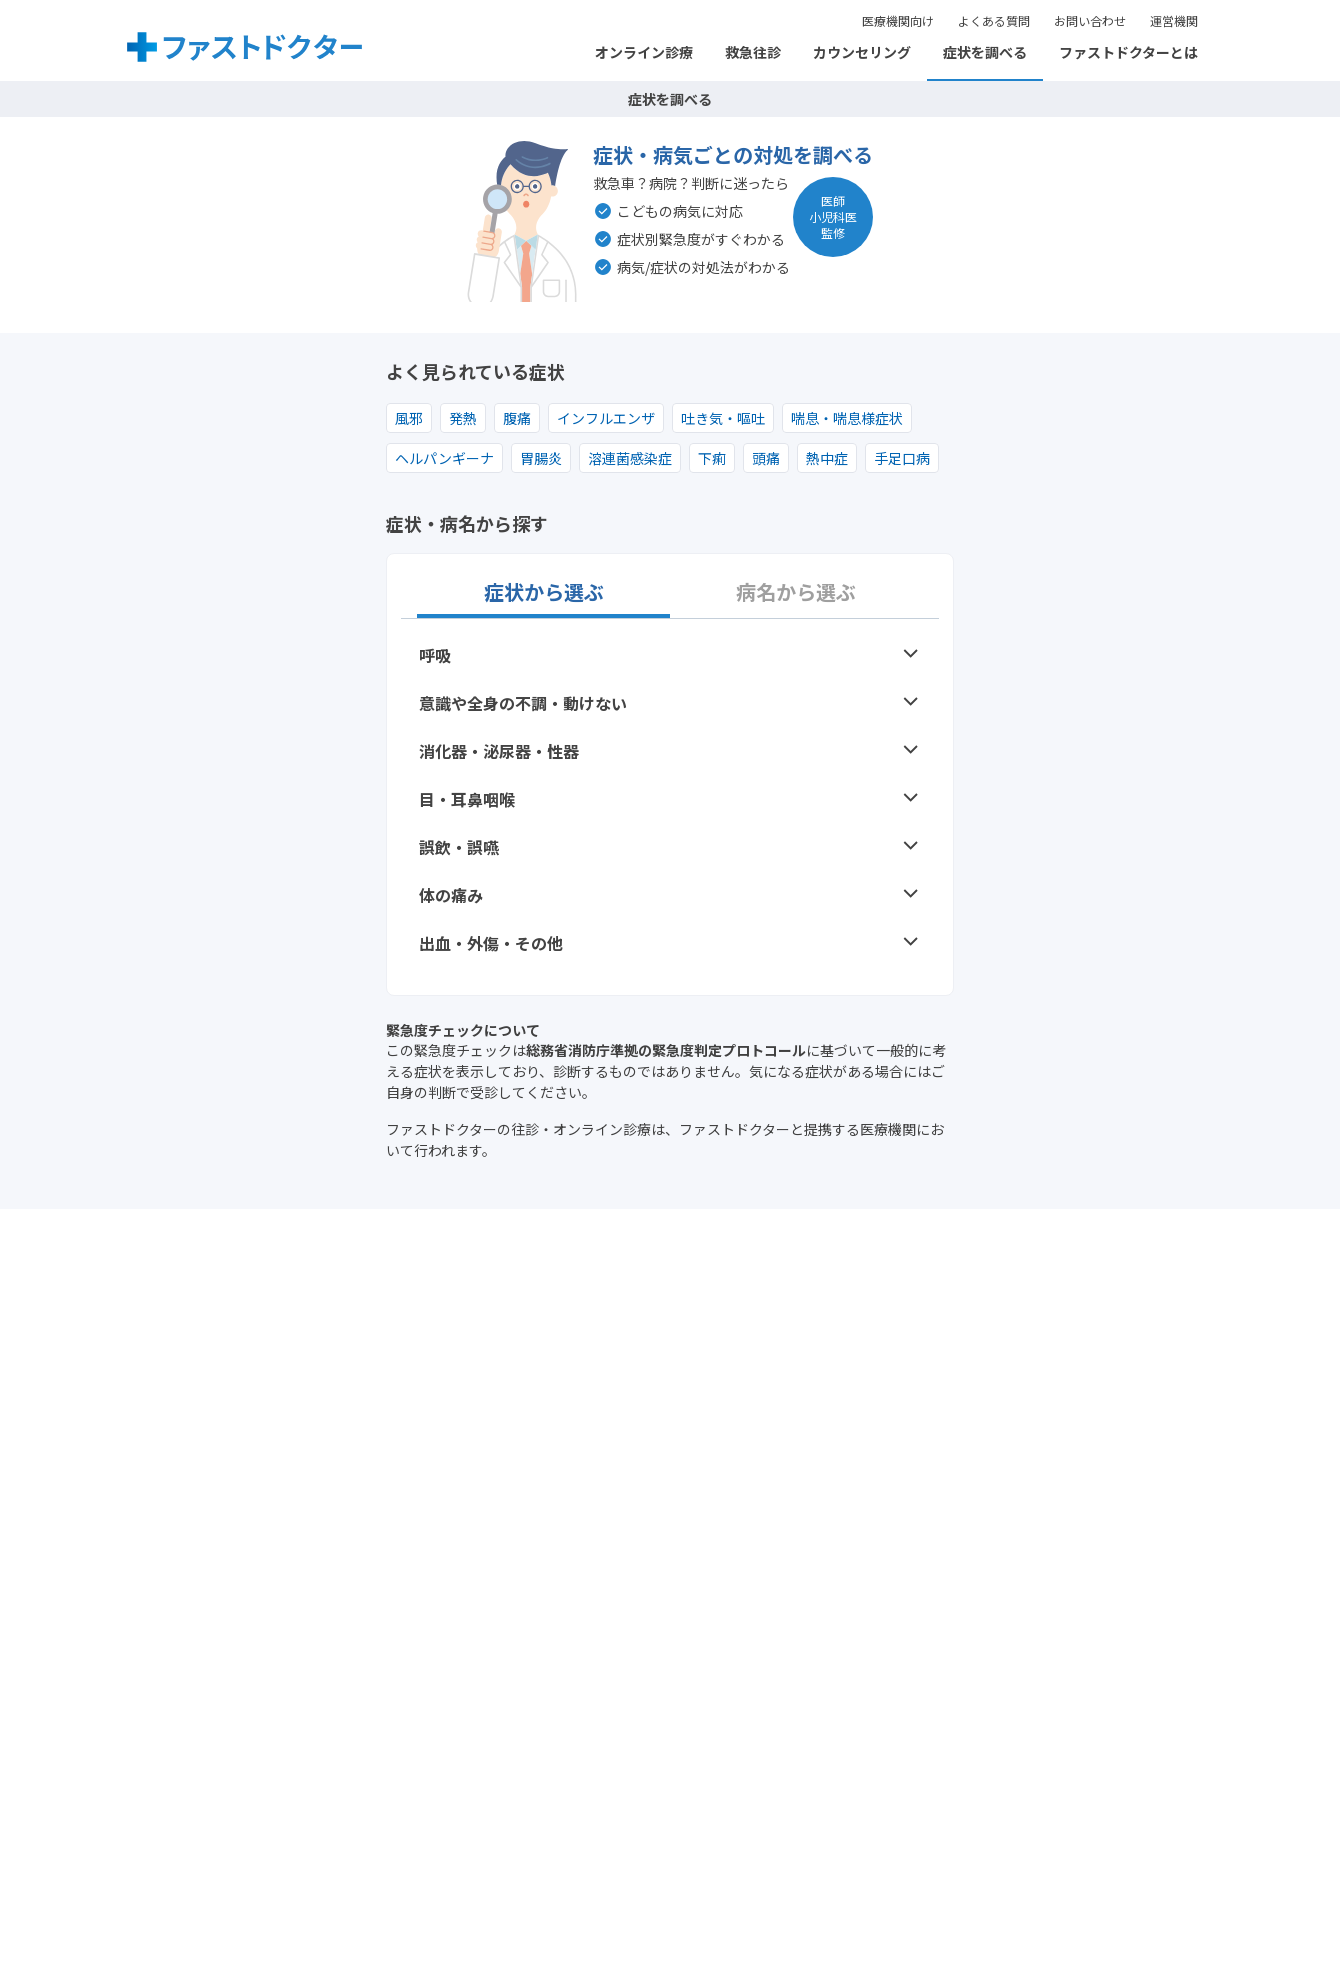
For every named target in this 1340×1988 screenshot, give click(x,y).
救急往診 (753, 52)
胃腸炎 (541, 458)
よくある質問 (994, 20)
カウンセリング (862, 52)
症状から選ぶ (544, 592)
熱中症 (827, 458)
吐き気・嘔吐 (723, 418)
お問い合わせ (1090, 20)
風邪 (409, 418)
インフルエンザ (606, 418)
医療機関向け (898, 20)
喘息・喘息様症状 (847, 418)
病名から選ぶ (796, 592)
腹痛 (517, 418)
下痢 (712, 458)
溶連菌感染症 (630, 458)
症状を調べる (985, 52)
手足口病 (902, 458)
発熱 (463, 418)
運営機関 (1174, 20)
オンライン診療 (644, 52)
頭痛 (766, 458)
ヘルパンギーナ (444, 458)
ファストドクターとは (1128, 52)
